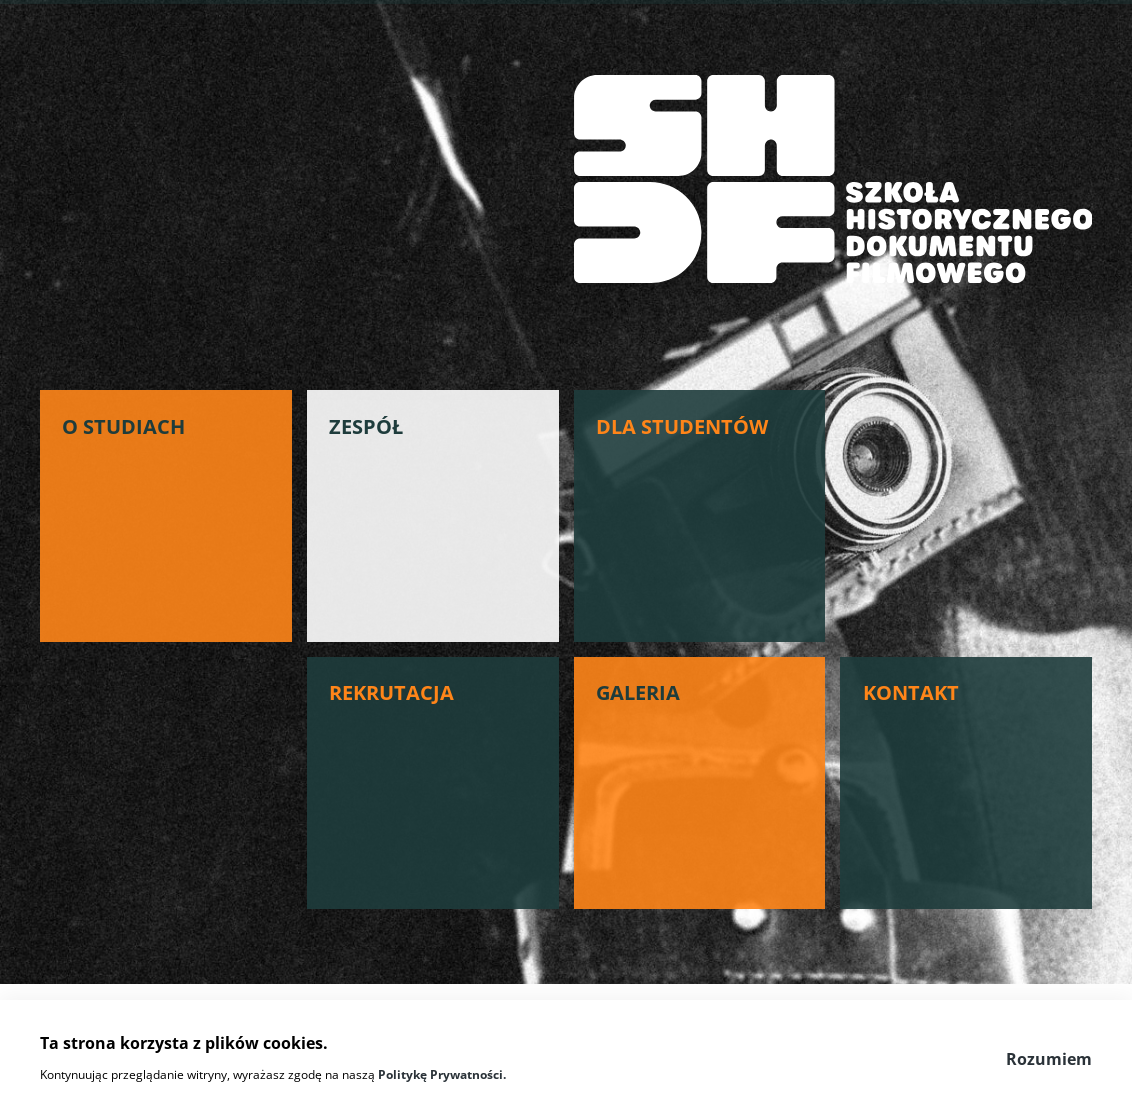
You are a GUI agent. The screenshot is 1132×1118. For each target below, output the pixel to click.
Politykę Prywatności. (442, 1074)
